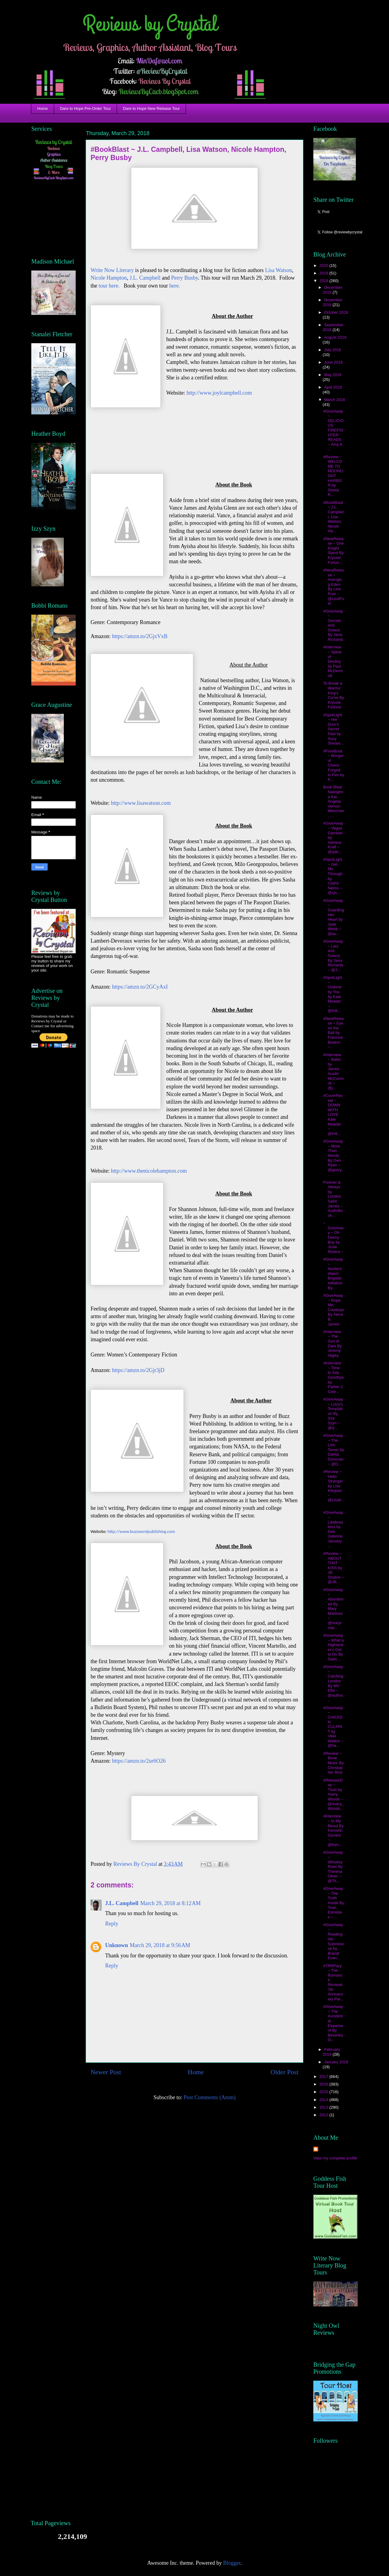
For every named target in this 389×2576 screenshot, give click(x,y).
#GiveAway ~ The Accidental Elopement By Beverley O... (333, 2023)
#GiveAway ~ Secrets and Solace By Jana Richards (333, 625)
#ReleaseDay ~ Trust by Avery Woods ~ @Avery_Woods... (333, 1794)
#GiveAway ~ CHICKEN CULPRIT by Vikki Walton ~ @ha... (333, 1726)
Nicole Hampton (109, 278)
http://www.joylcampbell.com (219, 393)
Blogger (231, 2563)
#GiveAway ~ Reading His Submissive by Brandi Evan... (333, 1941)
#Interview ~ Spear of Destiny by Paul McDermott (333, 661)
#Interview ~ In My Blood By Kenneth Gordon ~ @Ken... (333, 1830)
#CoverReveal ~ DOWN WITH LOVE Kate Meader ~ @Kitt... (333, 1114)
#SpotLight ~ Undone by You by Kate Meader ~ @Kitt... (332, 994)
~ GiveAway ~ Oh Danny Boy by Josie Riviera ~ (333, 1237)
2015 (324, 2091)
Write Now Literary (112, 270)
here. (174, 286)
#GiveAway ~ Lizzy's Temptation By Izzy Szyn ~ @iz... (333, 1413)
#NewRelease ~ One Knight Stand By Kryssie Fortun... (333, 550)
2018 (324, 280)
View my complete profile (335, 2158)
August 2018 (335, 337)
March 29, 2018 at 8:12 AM (170, 1903)
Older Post (284, 2072)
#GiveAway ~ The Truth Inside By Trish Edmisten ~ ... (333, 1902)
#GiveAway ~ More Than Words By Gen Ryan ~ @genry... (333, 1158)
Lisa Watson (278, 270)
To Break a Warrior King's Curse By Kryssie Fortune (333, 695)
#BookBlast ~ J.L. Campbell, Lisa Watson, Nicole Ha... (333, 516)
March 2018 (334, 399)
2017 (324, 2076)
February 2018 (331, 2052)
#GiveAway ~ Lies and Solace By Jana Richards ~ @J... (333, 955)
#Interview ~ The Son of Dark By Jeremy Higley (332, 1343)
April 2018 (333, 387)
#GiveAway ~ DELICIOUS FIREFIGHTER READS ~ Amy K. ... (333, 430)
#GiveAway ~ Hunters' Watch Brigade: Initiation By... (333, 1273)
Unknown (116, 1945)
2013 (324, 2107)
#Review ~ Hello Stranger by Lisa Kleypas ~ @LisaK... (333, 1488)
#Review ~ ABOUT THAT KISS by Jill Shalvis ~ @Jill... (333, 1567)
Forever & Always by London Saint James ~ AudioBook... (333, 1199)
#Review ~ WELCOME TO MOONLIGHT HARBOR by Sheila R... (333, 476)
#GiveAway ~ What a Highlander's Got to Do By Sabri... (333, 1647)
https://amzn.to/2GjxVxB (139, 636)
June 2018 (333, 362)
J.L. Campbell (144, 278)
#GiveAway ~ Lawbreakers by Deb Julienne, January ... (333, 1529)
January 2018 (336, 2062)
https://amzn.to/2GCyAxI (140, 987)
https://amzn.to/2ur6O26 (138, 1761)
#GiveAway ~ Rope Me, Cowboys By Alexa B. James (333, 1309)
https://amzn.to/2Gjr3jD (138, 1370)
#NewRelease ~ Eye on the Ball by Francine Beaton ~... (333, 1032)
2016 (324, 2084)
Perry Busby (184, 278)
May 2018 (333, 374)
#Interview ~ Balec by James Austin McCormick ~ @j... (333, 1071)
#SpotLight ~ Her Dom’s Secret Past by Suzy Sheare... (333, 729)
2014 (324, 2099)
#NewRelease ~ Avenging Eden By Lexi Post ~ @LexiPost (333, 587)
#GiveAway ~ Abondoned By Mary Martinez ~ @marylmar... (333, 1608)
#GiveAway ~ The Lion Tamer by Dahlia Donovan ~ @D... (333, 1449)
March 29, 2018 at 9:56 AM (160, 1945)
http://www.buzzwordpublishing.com (141, 1531)
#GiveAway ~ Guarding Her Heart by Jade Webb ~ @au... (333, 917)
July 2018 (332, 349)
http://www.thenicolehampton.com (149, 1171)
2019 (324, 273)
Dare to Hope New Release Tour (151, 108)
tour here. (109, 286)
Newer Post (106, 2072)
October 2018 (336, 312)
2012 (324, 2115)
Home (42, 108)
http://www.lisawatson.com (141, 803)
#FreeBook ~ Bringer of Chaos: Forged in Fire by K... (333, 765)
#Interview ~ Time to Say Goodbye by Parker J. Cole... (333, 1377)
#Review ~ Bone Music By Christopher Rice (333, 1763)
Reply (111, 1924)
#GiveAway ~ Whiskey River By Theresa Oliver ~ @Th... (333, 1866)
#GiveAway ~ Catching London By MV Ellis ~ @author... (333, 1683)
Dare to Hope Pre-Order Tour (85, 108)
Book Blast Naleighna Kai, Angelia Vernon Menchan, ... (333, 801)
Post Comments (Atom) (210, 2097)
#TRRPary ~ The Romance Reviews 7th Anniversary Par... (333, 1982)
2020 (324, 265)
